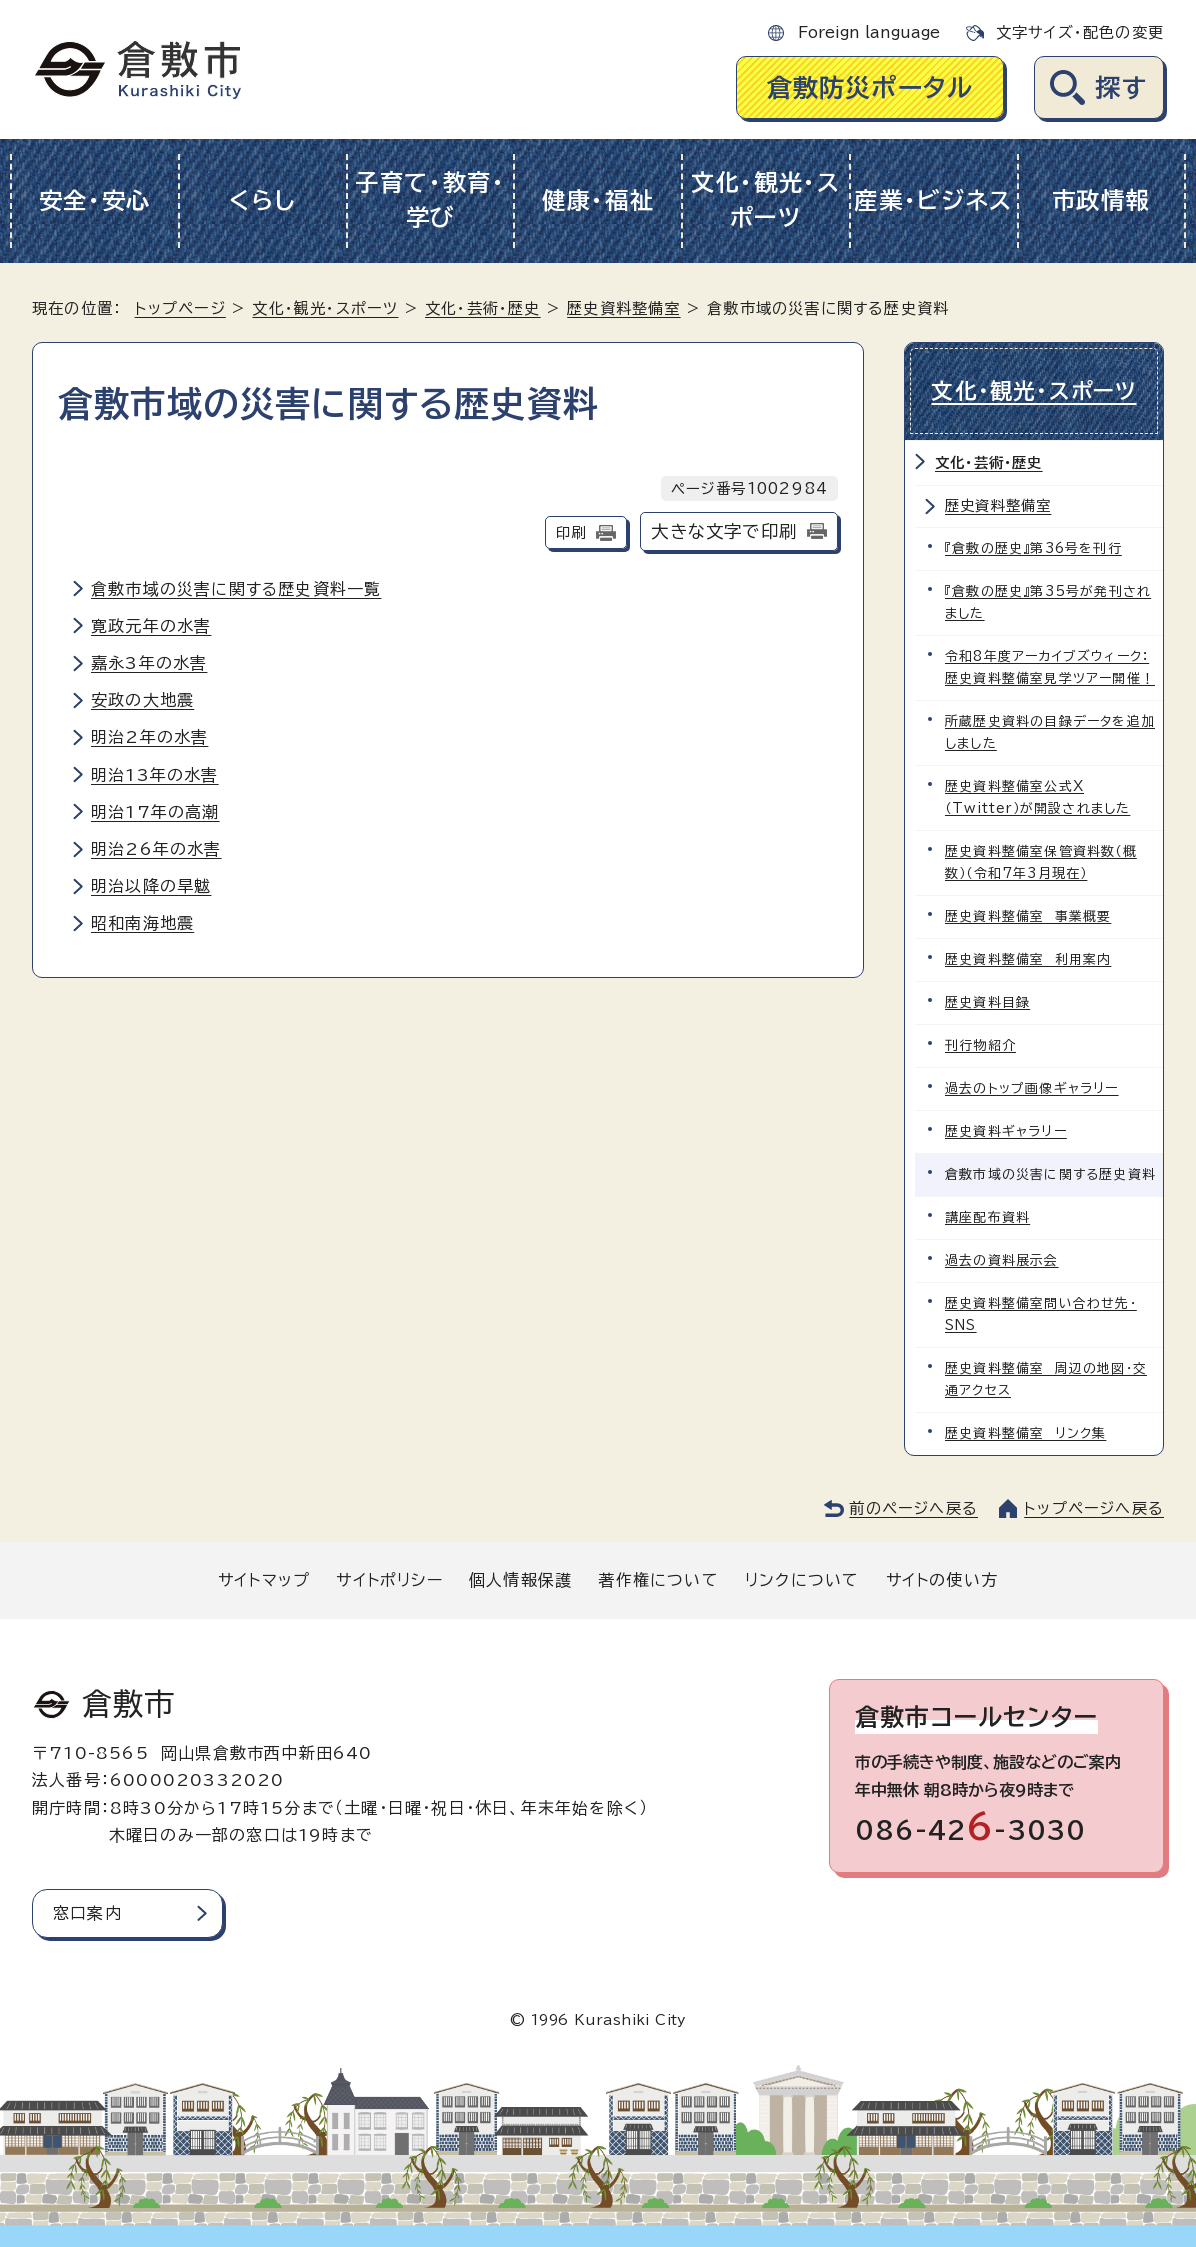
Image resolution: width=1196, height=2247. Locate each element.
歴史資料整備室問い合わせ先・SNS (1041, 1314)
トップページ (180, 308)
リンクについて (802, 1580)
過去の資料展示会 (1002, 1260)
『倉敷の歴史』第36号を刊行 (1033, 548)
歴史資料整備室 (623, 308)
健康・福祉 (598, 200)
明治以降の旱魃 (151, 886)
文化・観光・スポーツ (766, 200)
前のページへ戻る (913, 1508)
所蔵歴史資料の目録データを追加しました (1050, 732)
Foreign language (869, 32)
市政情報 (1101, 200)
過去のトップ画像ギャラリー (1032, 1088)
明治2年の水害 (149, 737)
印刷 (571, 532)
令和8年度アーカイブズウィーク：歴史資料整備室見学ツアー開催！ (1050, 667)
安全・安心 (95, 200)
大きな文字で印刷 (724, 531)
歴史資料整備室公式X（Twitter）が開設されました (1037, 797)
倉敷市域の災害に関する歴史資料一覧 (236, 589)
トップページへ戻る (1094, 1508)
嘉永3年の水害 (149, 663)
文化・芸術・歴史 (483, 308)
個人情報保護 (520, 1580)
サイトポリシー (389, 1580)
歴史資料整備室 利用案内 (1028, 959)
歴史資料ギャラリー (1006, 1131)
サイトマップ (264, 1580)
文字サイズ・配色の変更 (1080, 32)
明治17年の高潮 (155, 812)
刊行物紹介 (980, 1045)
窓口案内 (87, 1913)
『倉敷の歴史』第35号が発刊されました (1048, 602)
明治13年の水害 (155, 775)
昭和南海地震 (142, 923)
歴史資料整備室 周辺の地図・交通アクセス (1046, 1379)
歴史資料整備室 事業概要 (1028, 916)
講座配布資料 (987, 1217)
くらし (262, 200)
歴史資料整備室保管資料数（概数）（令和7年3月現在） (1041, 862)
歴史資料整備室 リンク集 (1025, 1433)
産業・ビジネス (933, 200)
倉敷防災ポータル (870, 87)
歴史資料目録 (987, 1002)
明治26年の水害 (156, 849)
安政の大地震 (142, 700)
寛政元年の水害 (151, 626)
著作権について (658, 1580)
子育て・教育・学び (430, 200)
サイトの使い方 (942, 1580)
